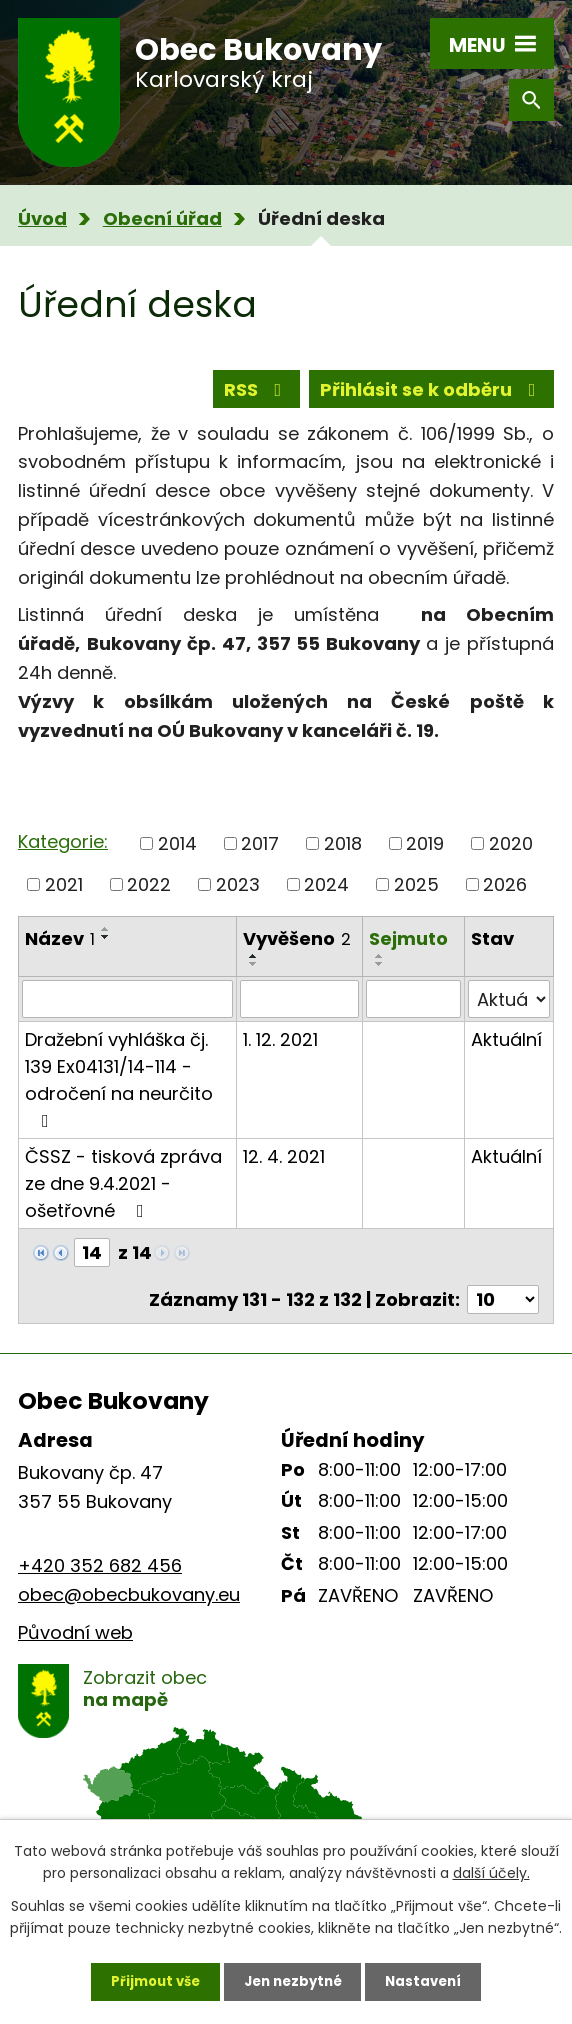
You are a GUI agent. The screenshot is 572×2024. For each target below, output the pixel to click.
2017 (260, 854)
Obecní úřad (162, 218)
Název (60, 949)
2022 (149, 895)
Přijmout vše (147, 1979)
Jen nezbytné (293, 1979)
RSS (257, 392)
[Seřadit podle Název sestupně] (106, 948)
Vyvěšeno (297, 949)
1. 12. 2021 (280, 1051)
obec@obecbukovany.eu (129, 1605)
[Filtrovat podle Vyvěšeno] (299, 1011)
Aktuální (506, 1051)
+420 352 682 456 (100, 1577)
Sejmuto (408, 949)
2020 (511, 854)
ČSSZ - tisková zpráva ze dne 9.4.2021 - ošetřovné (123, 1195)
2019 (425, 854)
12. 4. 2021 (284, 1168)
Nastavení (432, 1979)
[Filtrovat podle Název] (127, 1011)
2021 (64, 895)
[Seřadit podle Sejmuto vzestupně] (380, 967)
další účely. (491, 1869)
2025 (416, 895)
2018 (343, 854)
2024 (326, 895)
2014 (177, 854)
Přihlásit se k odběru (432, 392)
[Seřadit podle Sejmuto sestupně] (380, 975)
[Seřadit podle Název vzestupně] (106, 940)
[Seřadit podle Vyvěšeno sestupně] (254, 976)
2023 (238, 895)
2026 (505, 895)
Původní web (75, 1643)
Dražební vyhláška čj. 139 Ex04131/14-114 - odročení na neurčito (119, 1090)
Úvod (42, 218)
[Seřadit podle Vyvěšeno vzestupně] (254, 968)
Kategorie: (63, 852)
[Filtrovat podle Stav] (509, 1011)
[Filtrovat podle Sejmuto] (413, 1011)
